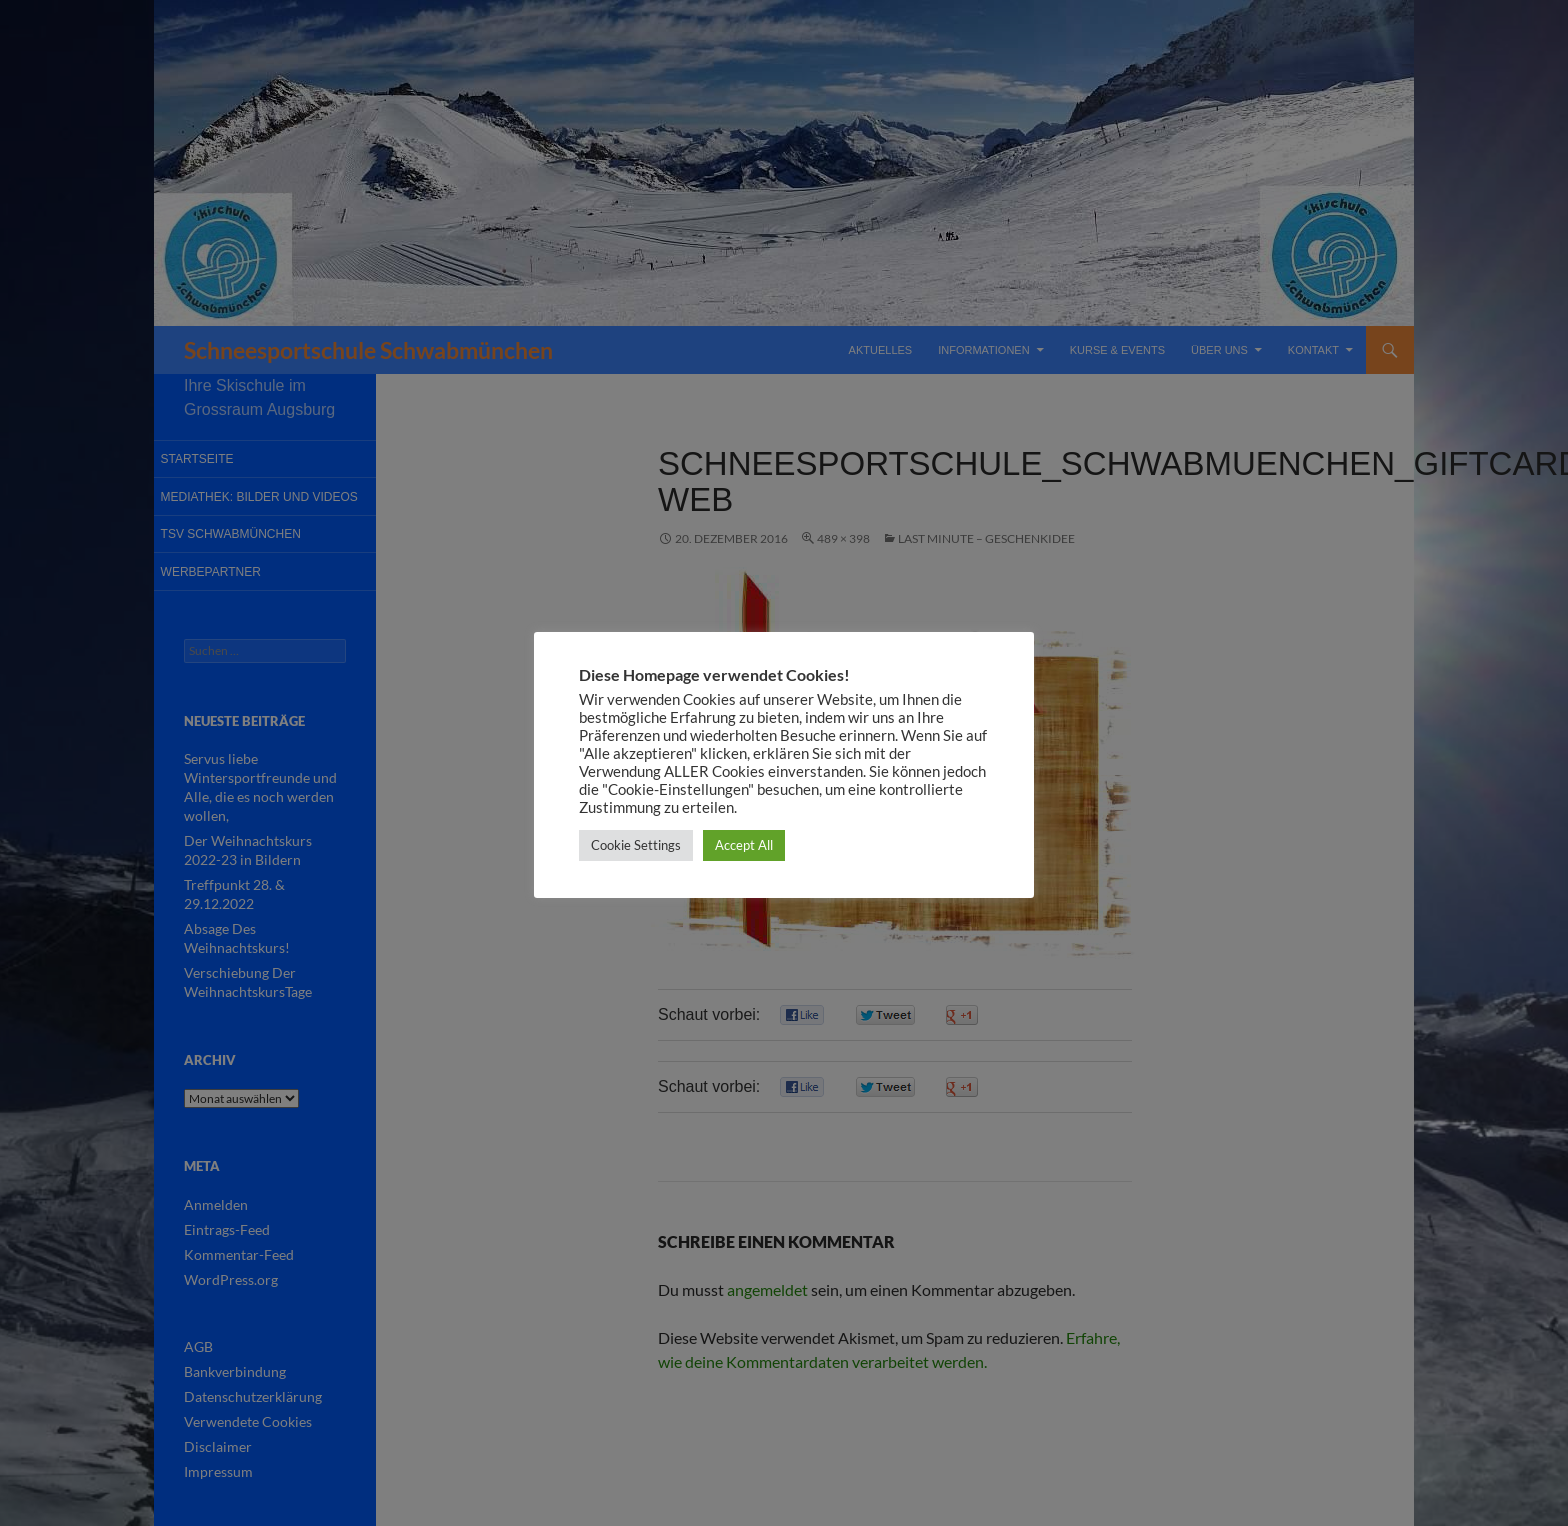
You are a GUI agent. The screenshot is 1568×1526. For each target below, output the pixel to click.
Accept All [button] (744, 845)
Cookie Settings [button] (636, 845)
